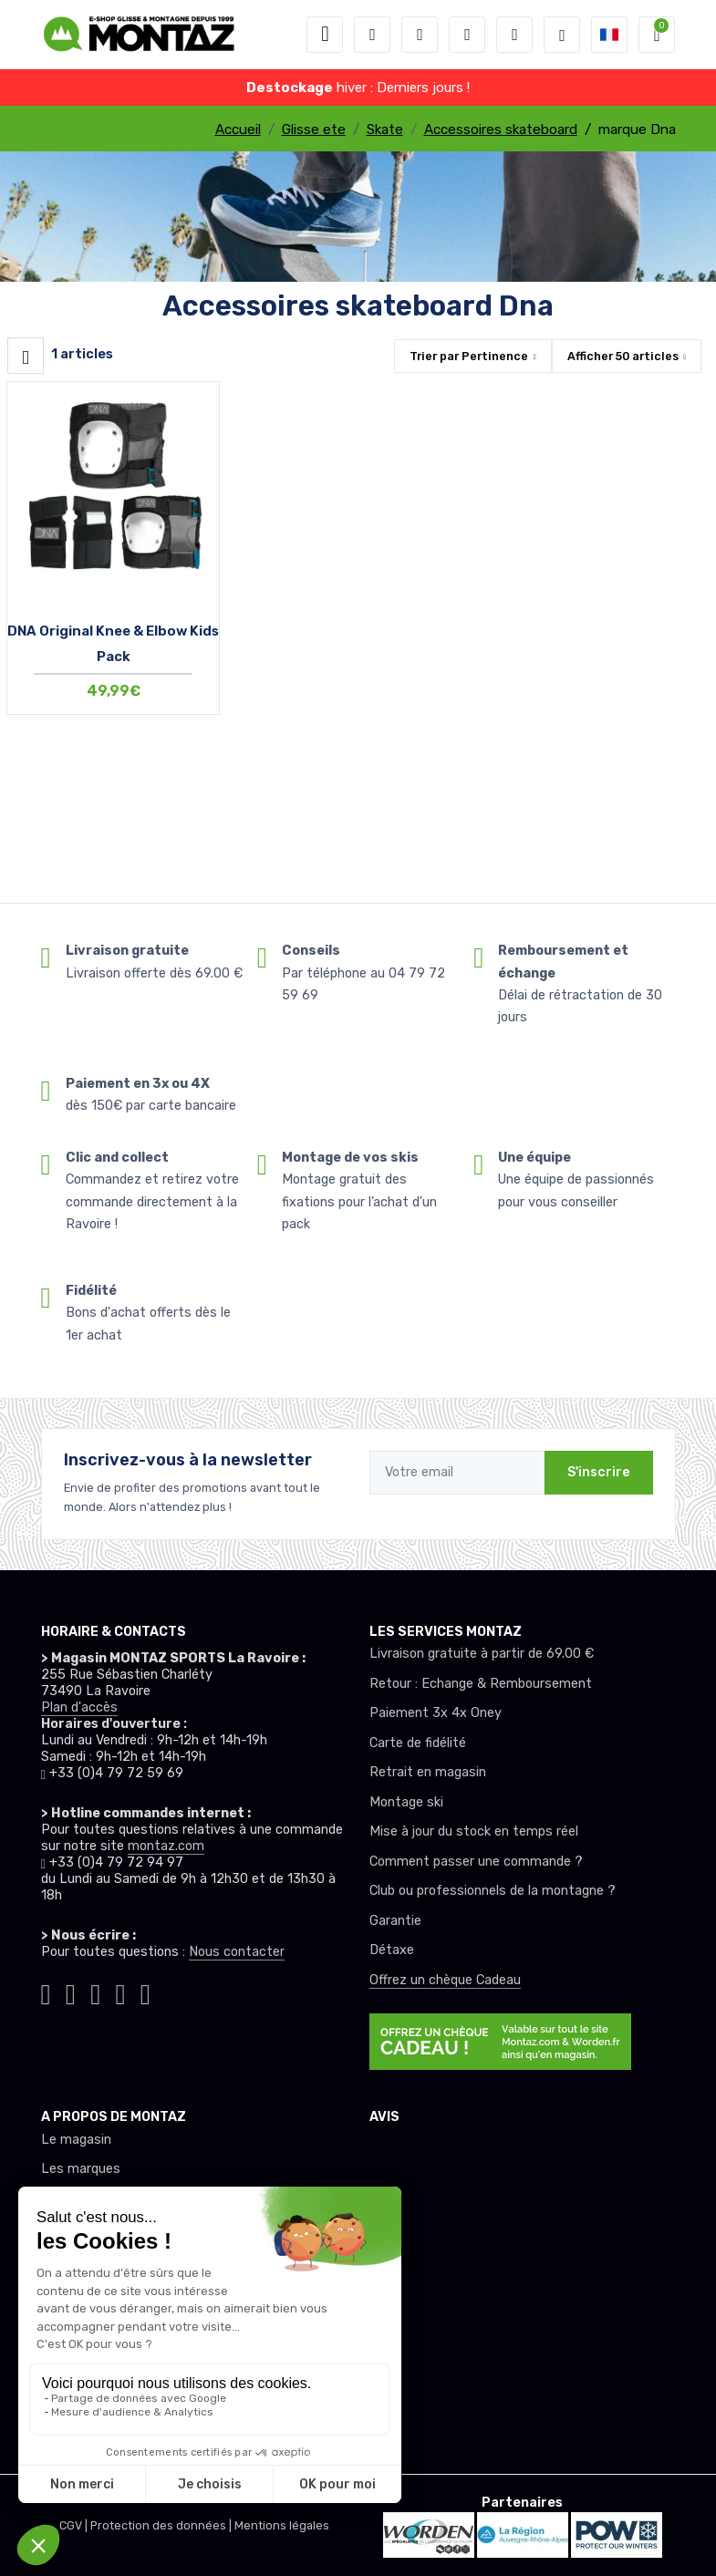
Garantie (395, 1921)
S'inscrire (598, 1472)
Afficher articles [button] (623, 356)
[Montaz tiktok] (46, 1992)
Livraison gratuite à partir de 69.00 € (481, 1653)
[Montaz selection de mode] (562, 34)
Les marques (80, 2169)
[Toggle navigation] (324, 34)
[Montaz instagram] (71, 1992)
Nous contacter (237, 1952)
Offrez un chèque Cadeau (445, 1980)
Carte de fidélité (417, 1743)
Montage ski (406, 1802)
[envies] (467, 34)
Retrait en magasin (427, 1772)
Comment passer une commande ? (476, 1861)
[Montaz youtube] (120, 1992)
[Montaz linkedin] (145, 1992)
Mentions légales (281, 2525)
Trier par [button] (469, 356)
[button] (372, 34)
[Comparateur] (514, 34)
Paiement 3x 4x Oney (435, 1713)
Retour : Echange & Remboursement (480, 1683)
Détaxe (391, 1950)
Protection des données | (162, 2525)
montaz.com (166, 1846)
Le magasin (76, 2139)
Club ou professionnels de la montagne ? (492, 1890)
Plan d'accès (79, 1707)
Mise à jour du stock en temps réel (473, 1831)
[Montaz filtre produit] (25, 355)
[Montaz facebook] (95, 1992)
